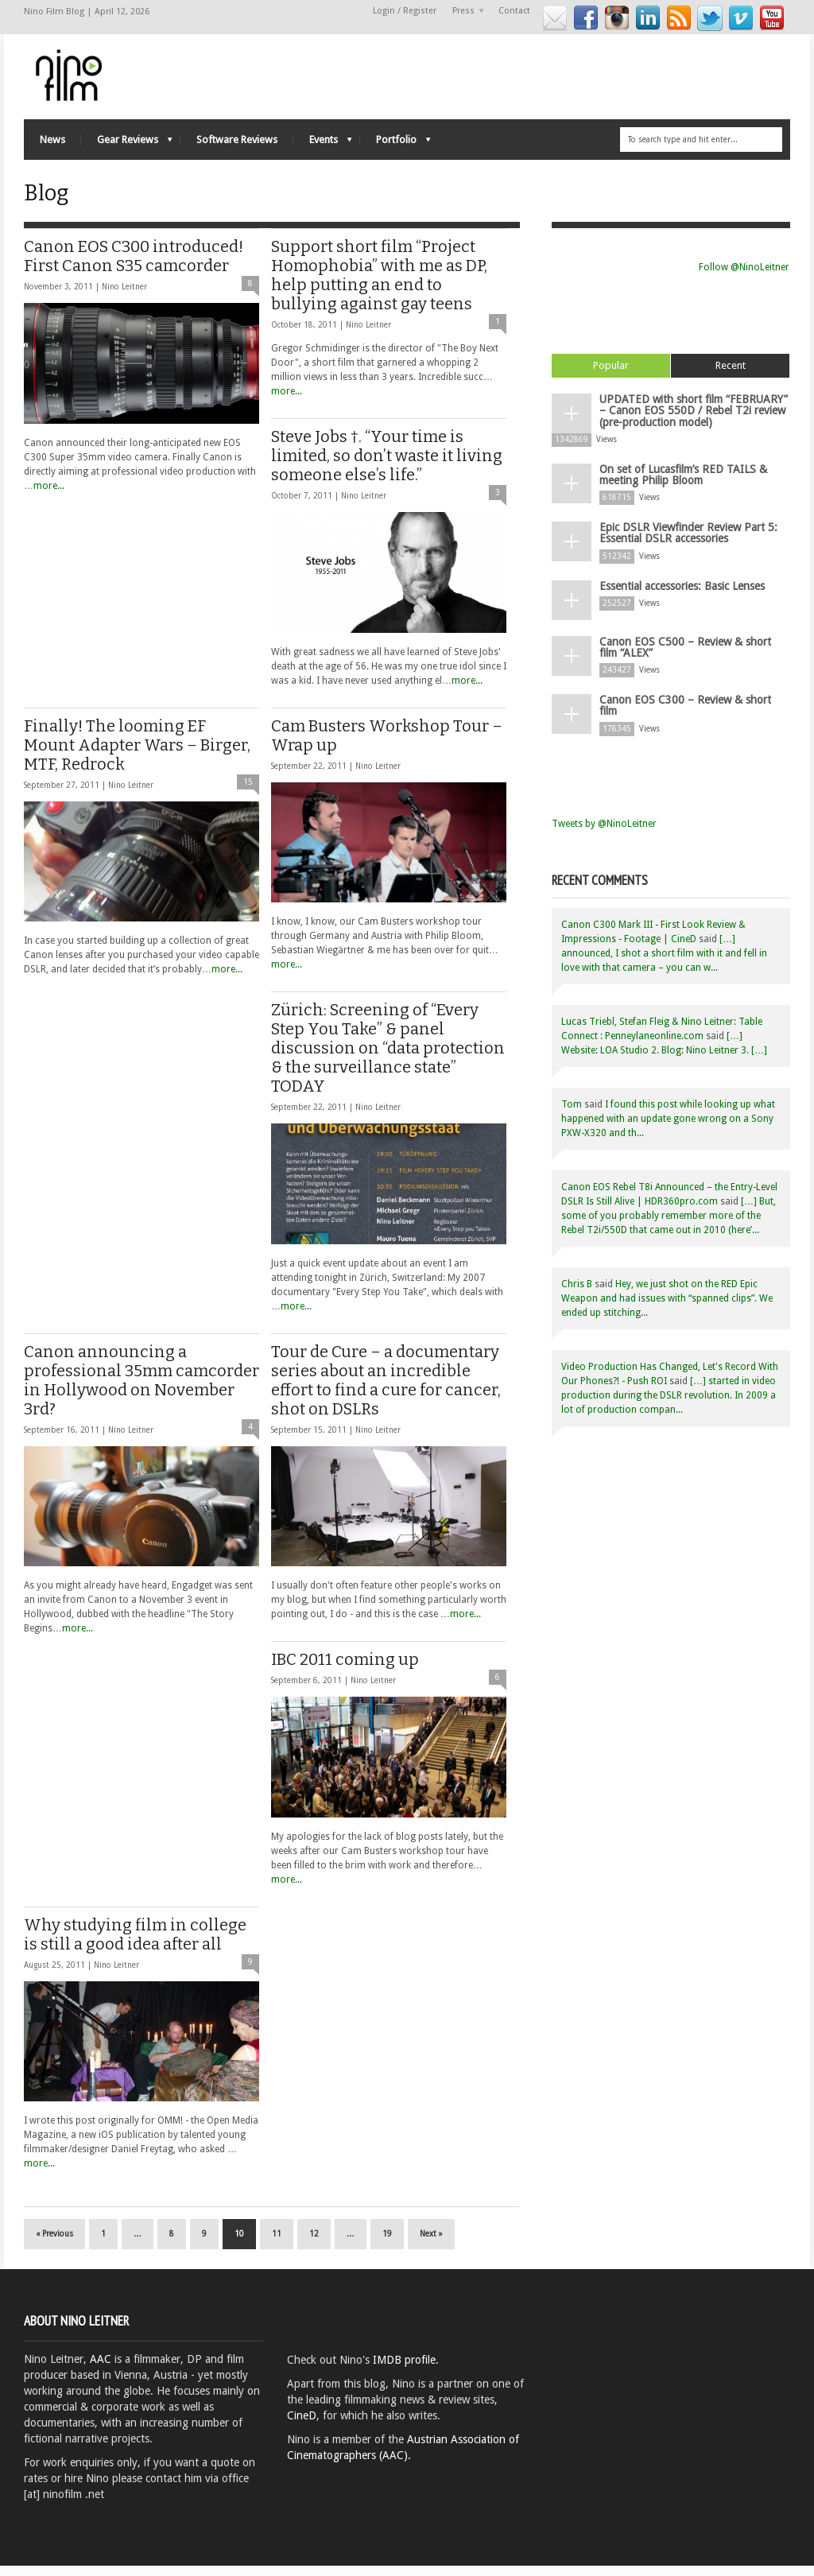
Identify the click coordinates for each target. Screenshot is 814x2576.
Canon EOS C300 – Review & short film (685, 714)
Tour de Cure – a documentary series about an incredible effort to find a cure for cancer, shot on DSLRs (386, 1390)
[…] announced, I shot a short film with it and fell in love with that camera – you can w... (664, 961)
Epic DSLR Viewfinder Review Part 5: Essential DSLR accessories (688, 542)
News (52, 142)
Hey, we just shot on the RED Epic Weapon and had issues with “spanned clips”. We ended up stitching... (667, 1306)
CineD (301, 2425)
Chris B (576, 1292)
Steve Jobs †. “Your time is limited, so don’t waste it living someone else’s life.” (386, 466)
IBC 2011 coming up (345, 1669)
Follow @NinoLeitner (744, 277)
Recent (730, 376)
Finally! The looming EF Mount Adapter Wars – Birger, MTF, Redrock (137, 755)
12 (314, 2244)
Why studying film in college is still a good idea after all (135, 1945)
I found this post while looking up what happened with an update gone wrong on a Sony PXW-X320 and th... (668, 1126)
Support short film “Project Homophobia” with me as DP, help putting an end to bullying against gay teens (379, 285)
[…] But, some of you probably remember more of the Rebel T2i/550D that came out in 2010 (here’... (668, 1223)
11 (276, 2244)
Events (322, 146)
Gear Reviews (126, 146)
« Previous (54, 2244)
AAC (100, 2369)
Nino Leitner (124, 297)
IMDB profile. (406, 2370)
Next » (431, 2244)
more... (48, 496)
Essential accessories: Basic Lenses (682, 594)
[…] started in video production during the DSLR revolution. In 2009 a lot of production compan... (668, 1403)
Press (464, 11)
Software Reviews (236, 142)
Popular (611, 376)
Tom (571, 1112)
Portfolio (395, 146)
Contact (514, 11)
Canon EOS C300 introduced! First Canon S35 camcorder (133, 266)
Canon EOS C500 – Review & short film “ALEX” (685, 656)
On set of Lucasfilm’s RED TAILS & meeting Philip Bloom (683, 484)
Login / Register (404, 11)
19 (387, 2244)
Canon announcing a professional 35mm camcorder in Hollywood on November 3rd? (141, 1390)
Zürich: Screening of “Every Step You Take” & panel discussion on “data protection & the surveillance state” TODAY (388, 1058)
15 (248, 792)
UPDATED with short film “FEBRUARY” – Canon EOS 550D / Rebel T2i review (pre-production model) (693, 420)
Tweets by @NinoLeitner (604, 831)
